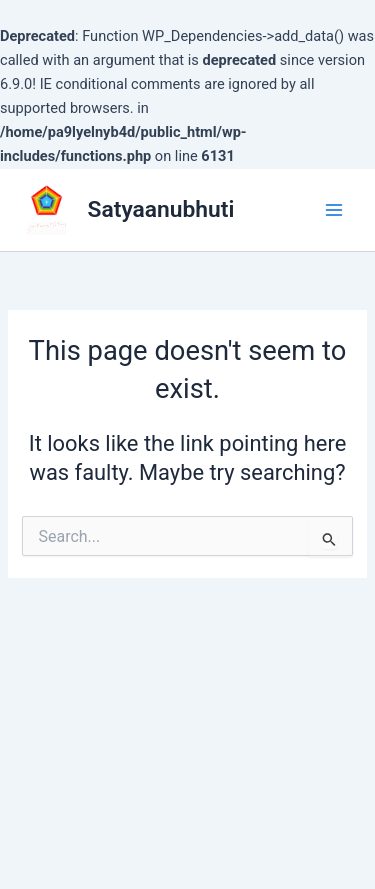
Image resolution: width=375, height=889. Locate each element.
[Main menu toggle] (334, 210)
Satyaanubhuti (161, 209)
